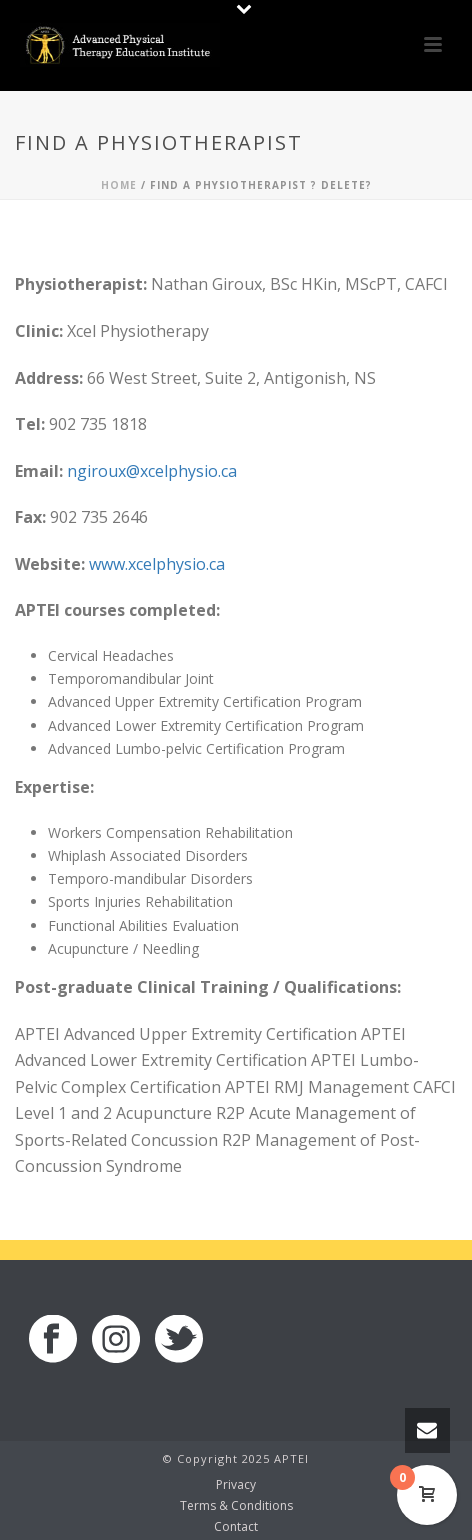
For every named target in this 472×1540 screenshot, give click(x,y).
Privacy (236, 1485)
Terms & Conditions (236, 1506)
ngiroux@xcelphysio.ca (152, 471)
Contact (236, 1527)
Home (119, 185)
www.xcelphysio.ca (157, 564)
